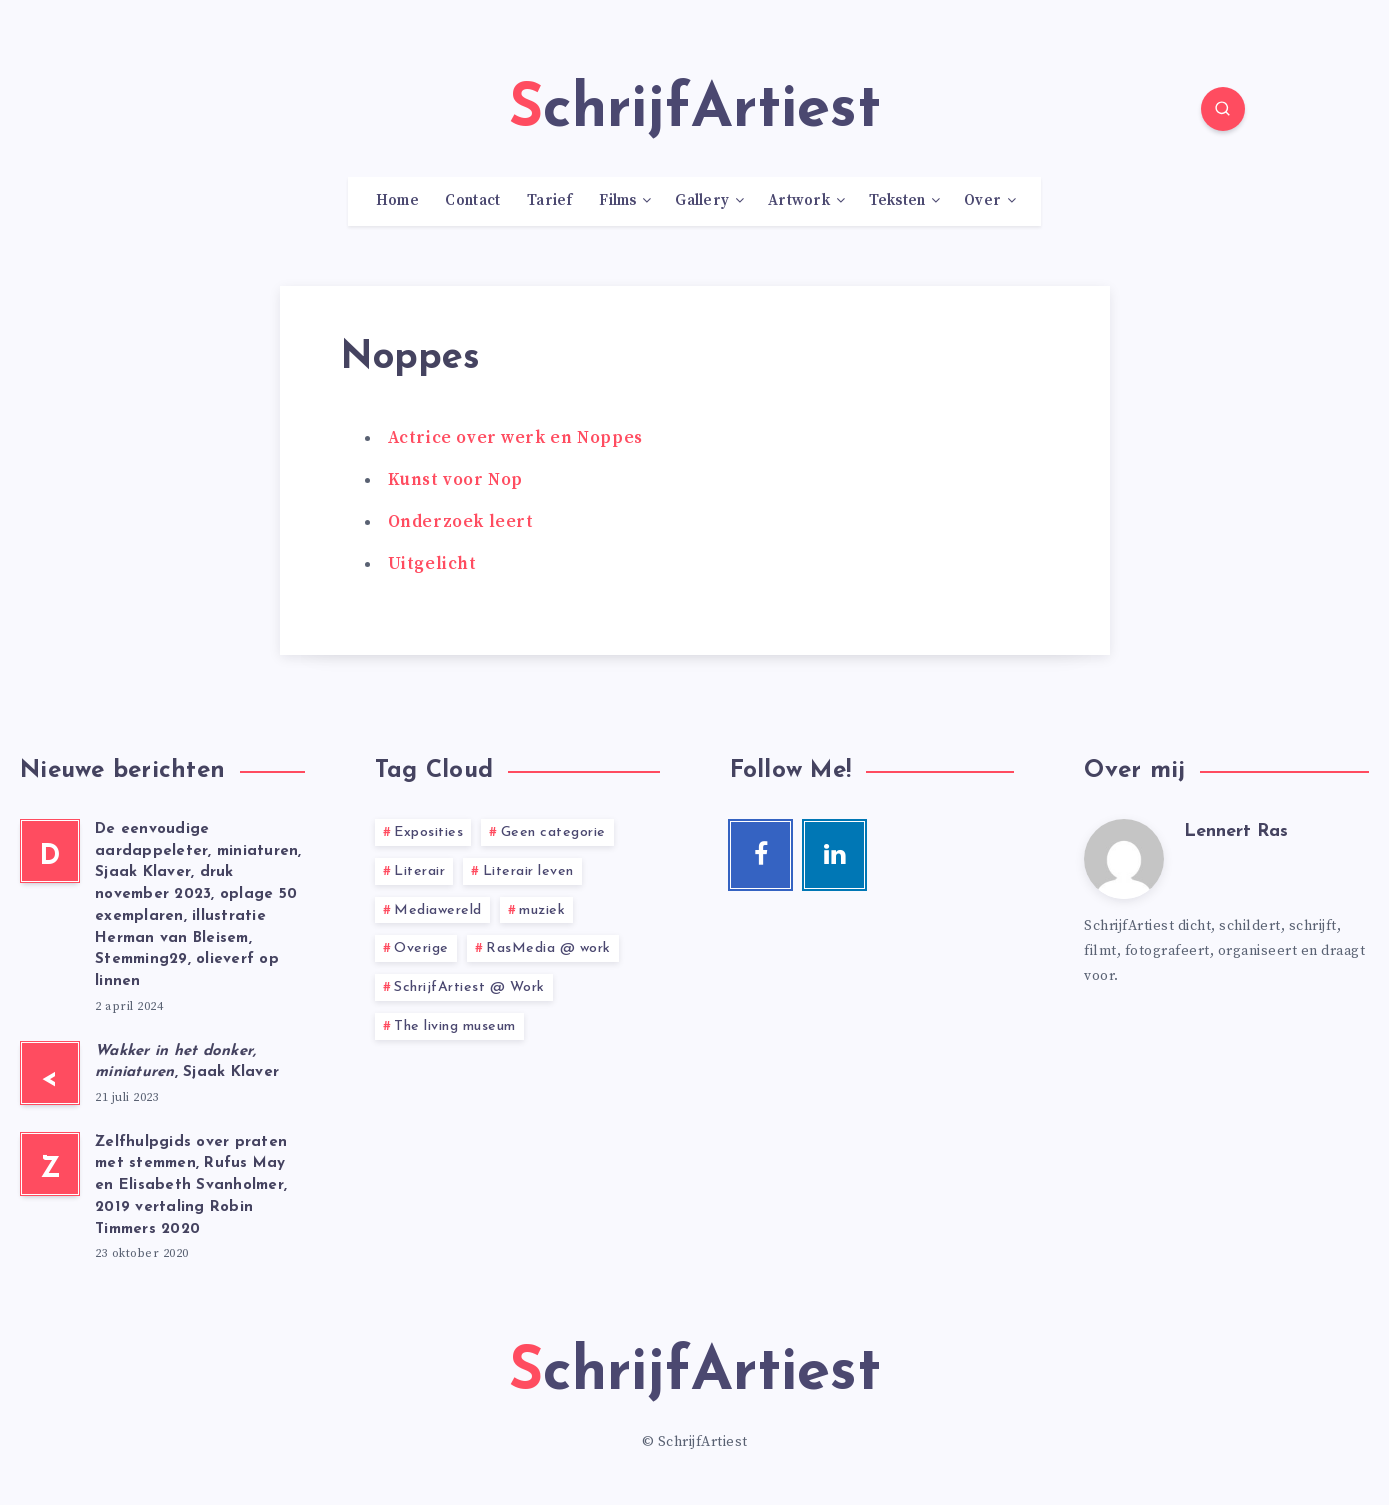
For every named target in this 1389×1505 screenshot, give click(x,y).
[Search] (1223, 109)
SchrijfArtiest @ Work (469, 987)
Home (397, 201)
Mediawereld (438, 910)
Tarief (550, 201)
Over (982, 201)
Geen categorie (553, 832)
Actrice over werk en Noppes (515, 438)
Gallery (702, 201)
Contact (472, 201)
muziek (542, 910)
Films (618, 201)
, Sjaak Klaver (187, 1062)
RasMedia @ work (548, 948)
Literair (419, 871)
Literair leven (528, 871)
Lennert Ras (1236, 831)
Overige (421, 948)
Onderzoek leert (461, 522)
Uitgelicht (432, 564)
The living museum (455, 1026)
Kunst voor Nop (455, 480)
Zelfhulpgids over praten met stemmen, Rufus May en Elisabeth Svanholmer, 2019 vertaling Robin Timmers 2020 (191, 1186)
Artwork (799, 201)
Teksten (897, 201)
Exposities (428, 832)
